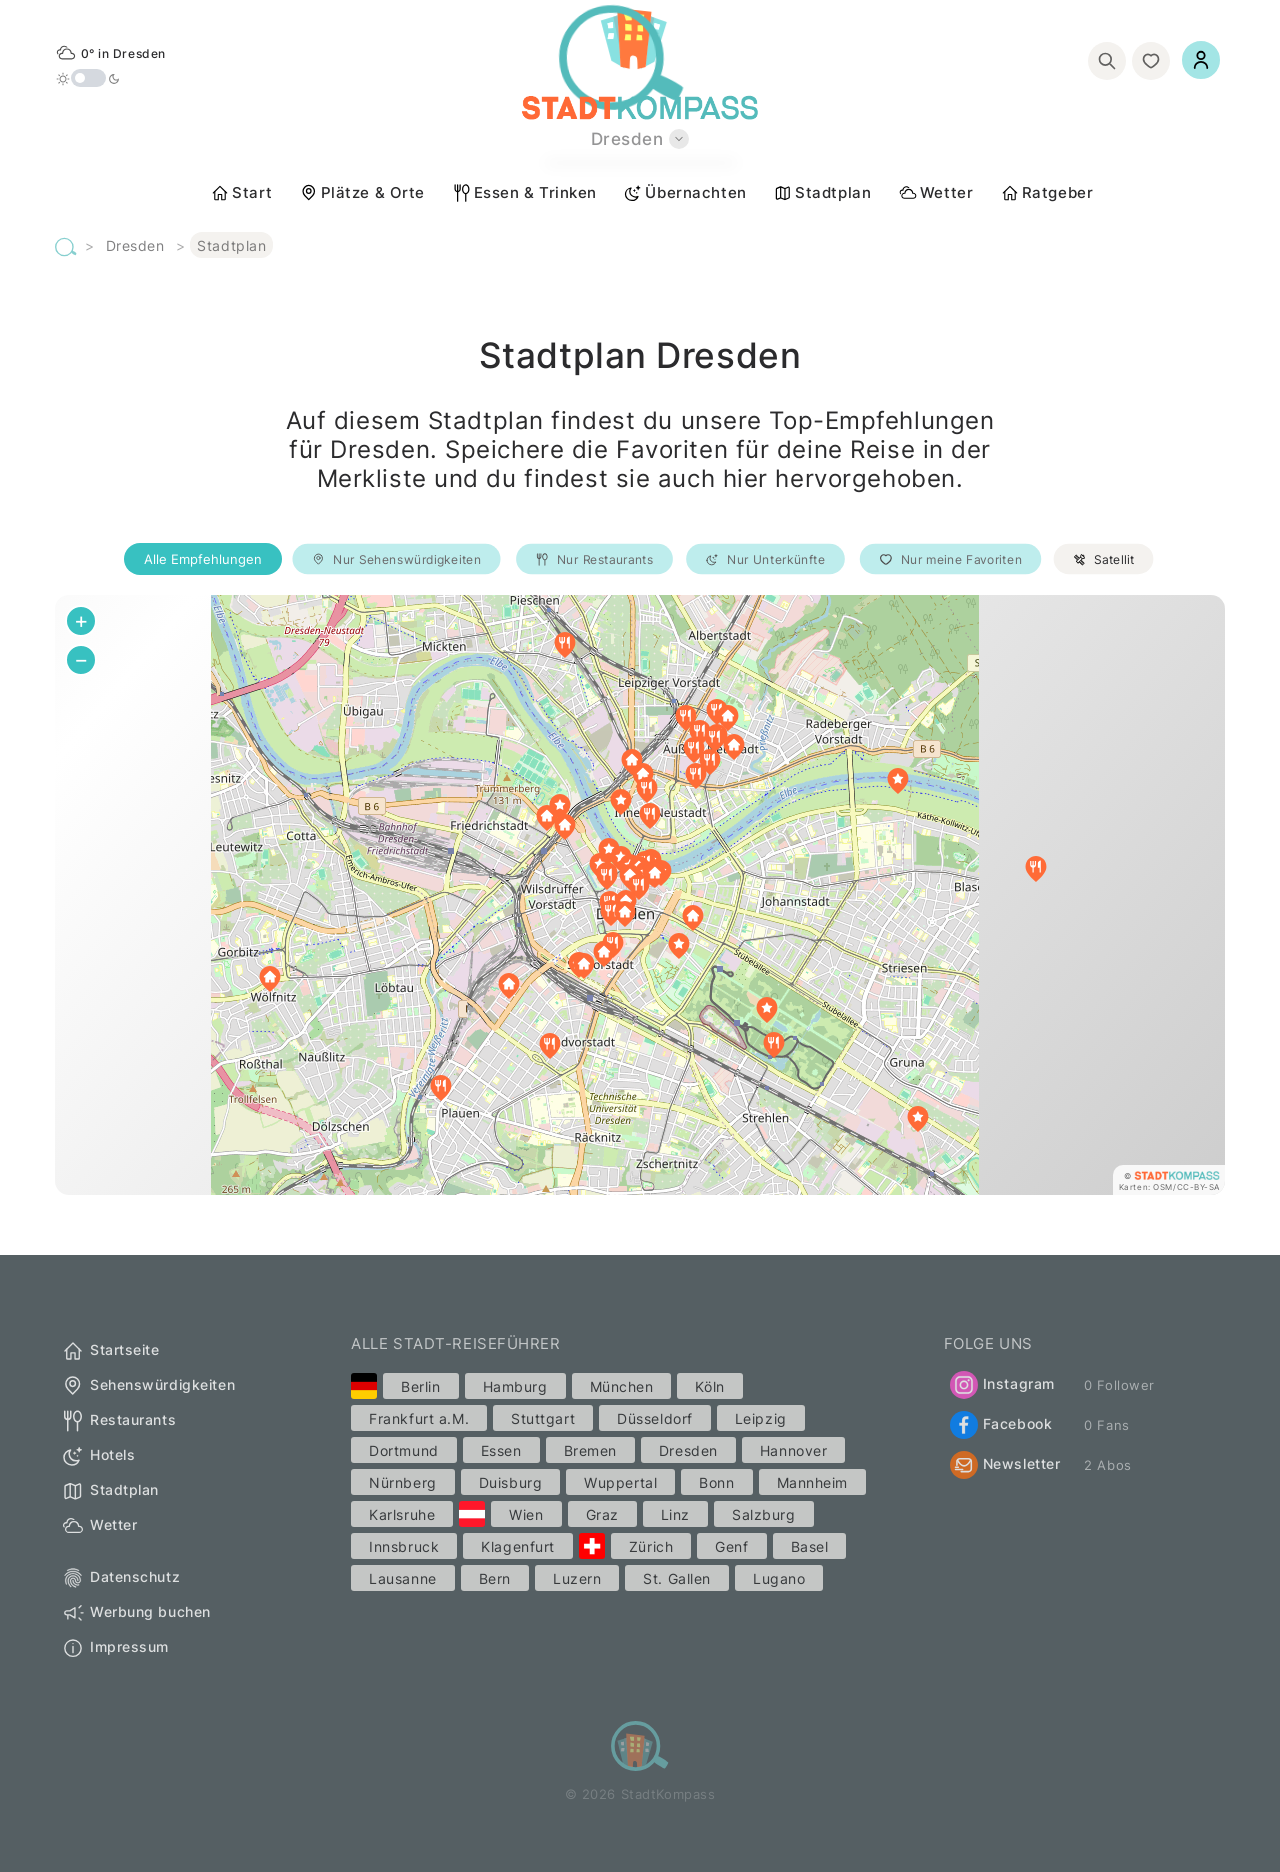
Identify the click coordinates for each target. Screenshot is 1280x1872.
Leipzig (761, 1418)
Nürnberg (402, 1482)
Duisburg (510, 1482)
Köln (709, 1386)
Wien (526, 1514)
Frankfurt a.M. (419, 1418)
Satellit (1104, 559)
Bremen (590, 1450)
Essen (501, 1450)
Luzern (577, 1578)
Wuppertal (620, 1482)
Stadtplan (822, 193)
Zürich (651, 1546)
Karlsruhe (402, 1514)
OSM (1163, 1187)
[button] (918, 1119)
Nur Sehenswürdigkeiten (397, 559)
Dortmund (403, 1450)
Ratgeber (1046, 193)
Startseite (110, 1351)
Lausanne (402, 1578)
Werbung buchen (136, 1613)
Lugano (779, 1578)
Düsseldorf (655, 1418)
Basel (810, 1546)
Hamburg (515, 1386)
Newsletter (1005, 1465)
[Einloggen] (1201, 60)
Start (241, 193)
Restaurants (118, 1421)
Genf (731, 1546)
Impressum (115, 1648)
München (622, 1386)
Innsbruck (404, 1546)
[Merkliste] (1151, 61)
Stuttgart (543, 1418)
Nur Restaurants (594, 559)
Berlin (420, 1386)
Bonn (716, 1482)
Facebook (1001, 1425)
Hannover (793, 1450)
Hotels (98, 1456)
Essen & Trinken (524, 193)
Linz (675, 1514)
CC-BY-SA (1198, 1187)
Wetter (935, 193)
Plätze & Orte (362, 193)
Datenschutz (120, 1578)
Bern (495, 1578)
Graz (602, 1514)
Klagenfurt (518, 1546)
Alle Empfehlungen (203, 559)
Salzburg (763, 1514)
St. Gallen (677, 1578)
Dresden (135, 245)
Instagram (1002, 1385)
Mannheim (812, 1482)
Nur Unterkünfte (765, 559)
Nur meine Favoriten (950, 559)
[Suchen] (1107, 61)
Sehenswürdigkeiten (148, 1386)
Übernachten (684, 193)
